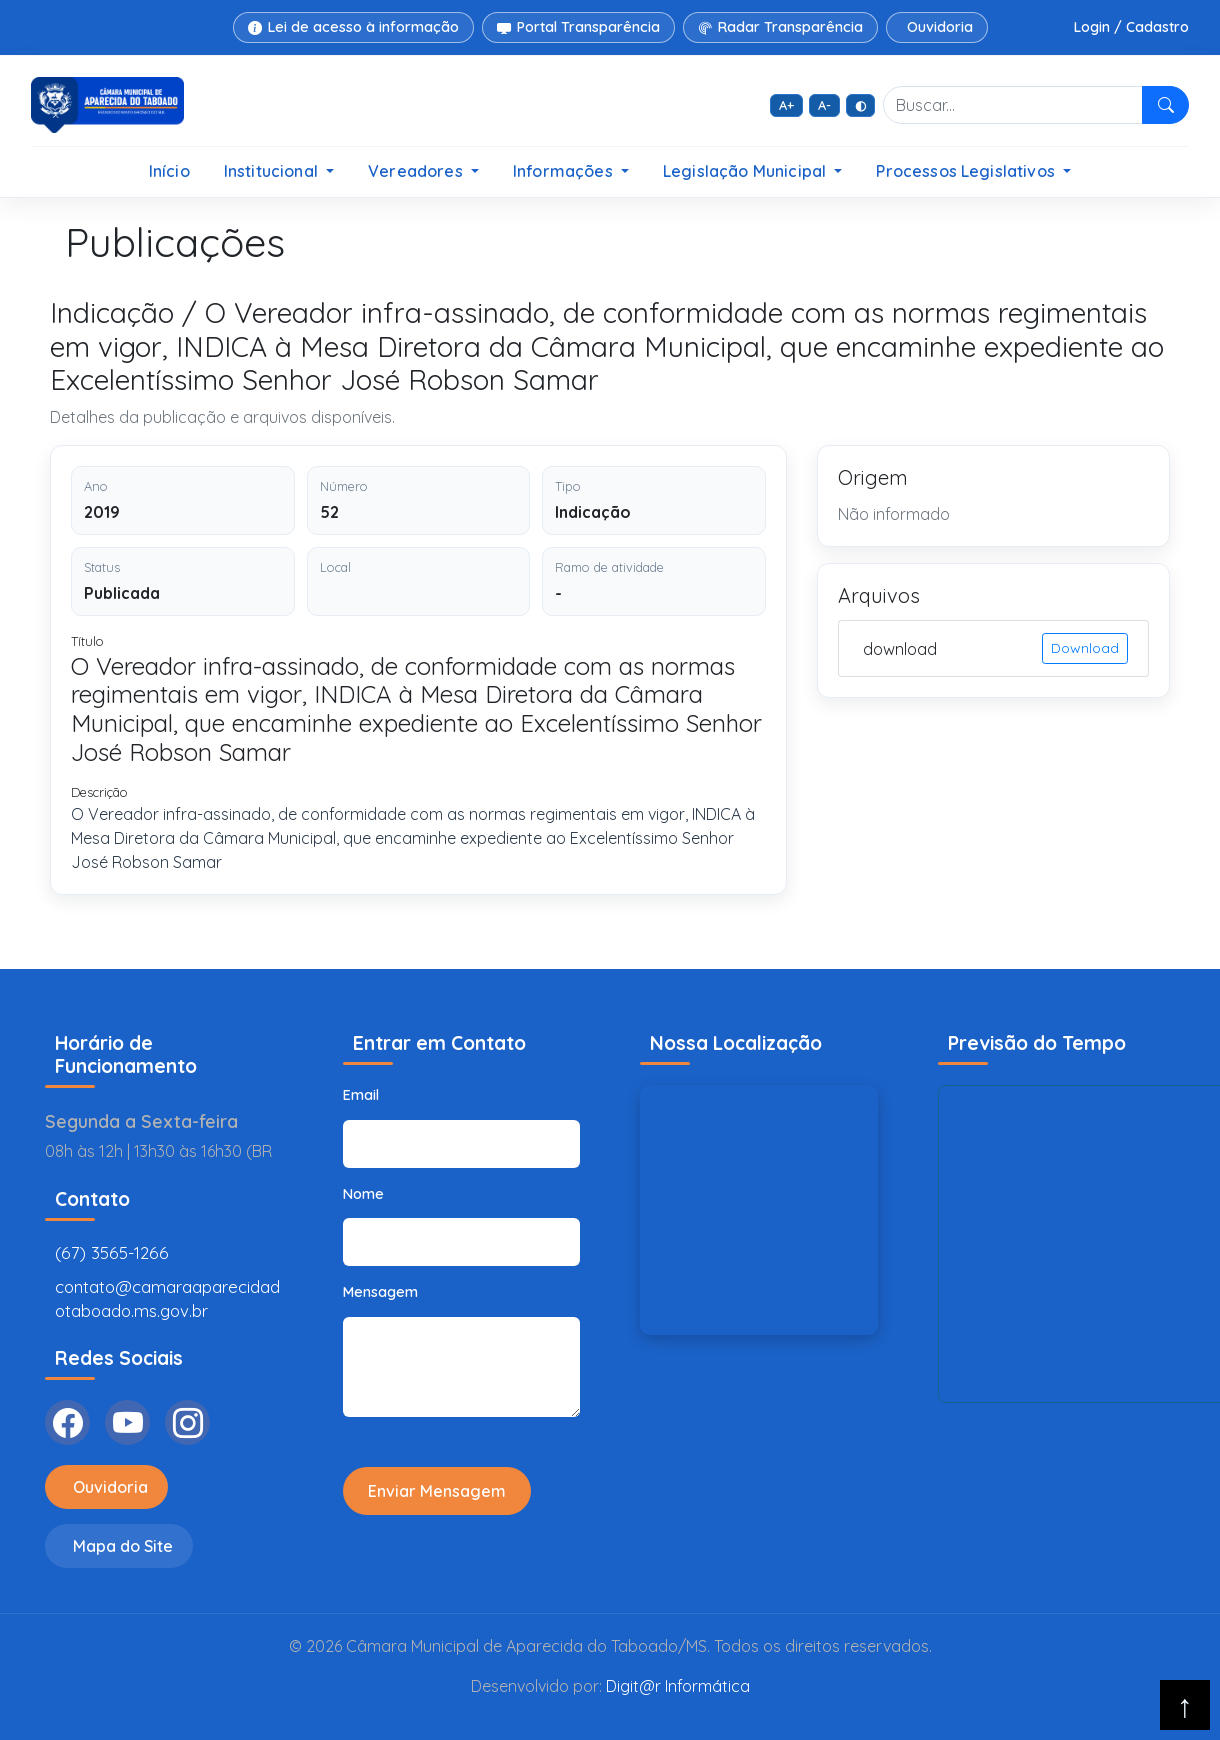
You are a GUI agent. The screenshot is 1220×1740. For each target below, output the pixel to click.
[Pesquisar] (1165, 105)
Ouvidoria (940, 27)
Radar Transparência (780, 27)
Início (169, 171)
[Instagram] (187, 1422)
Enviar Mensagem (437, 1491)
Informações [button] (565, 171)
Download (1085, 648)
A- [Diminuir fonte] (824, 105)
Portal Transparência (578, 27)
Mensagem (380, 1292)
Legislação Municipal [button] (746, 171)
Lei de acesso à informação (353, 27)
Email (361, 1095)
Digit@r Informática (678, 1686)
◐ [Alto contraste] (860, 105)
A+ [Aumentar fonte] (786, 105)
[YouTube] (127, 1422)
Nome (363, 1194)
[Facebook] (67, 1422)
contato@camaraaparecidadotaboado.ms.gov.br (167, 1298)
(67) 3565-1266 (112, 1252)
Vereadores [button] (417, 171)
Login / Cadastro (1131, 27)
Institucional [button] (273, 171)
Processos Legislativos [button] (967, 171)
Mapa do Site (123, 1546)
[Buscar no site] (1013, 105)
